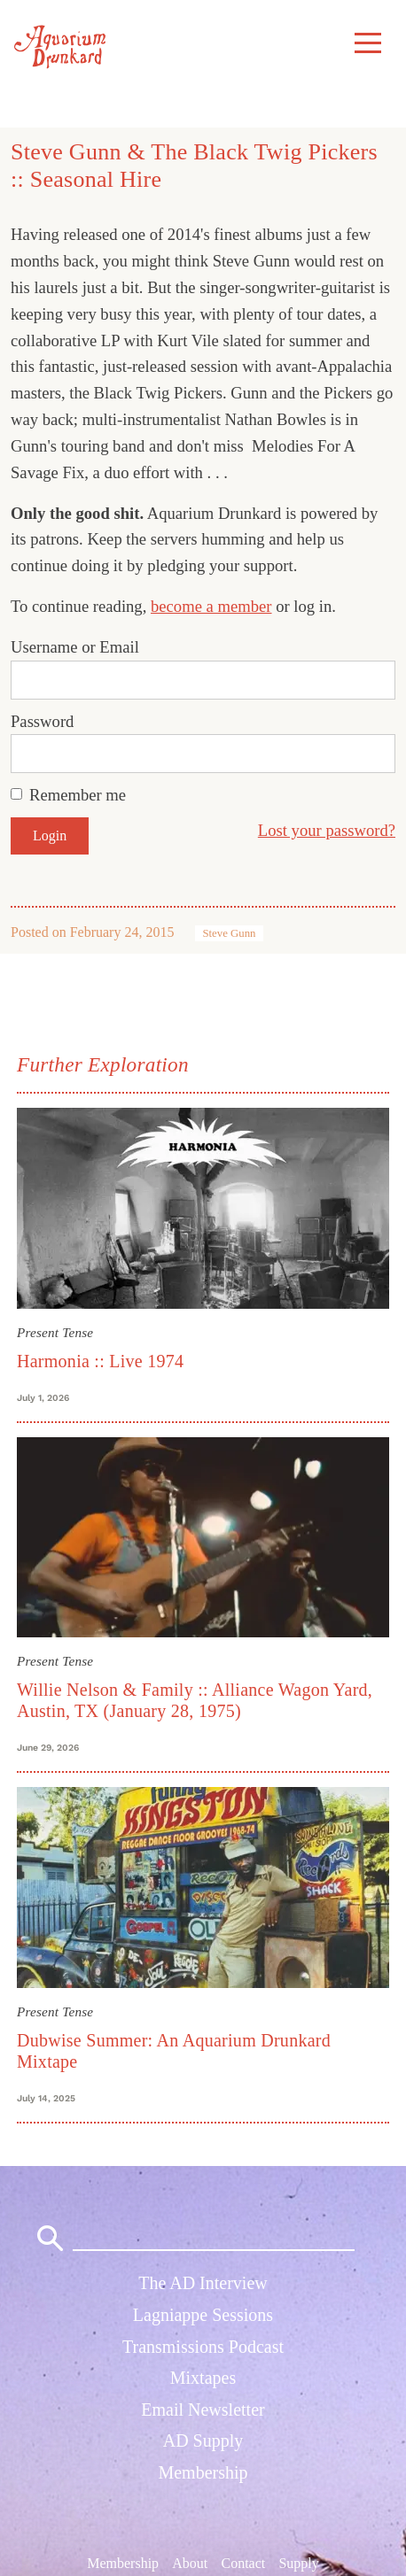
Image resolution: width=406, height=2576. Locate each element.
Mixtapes (203, 2377)
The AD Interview (203, 2283)
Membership (202, 2472)
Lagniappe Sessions (203, 2315)
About (189, 2562)
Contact (243, 2562)
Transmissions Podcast (203, 2346)
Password (42, 721)
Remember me (77, 794)
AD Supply (203, 2440)
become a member (211, 606)
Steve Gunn (228, 933)
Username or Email (75, 647)
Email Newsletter (202, 2409)
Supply (298, 2562)
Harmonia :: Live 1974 (100, 1361)
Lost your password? (326, 830)
